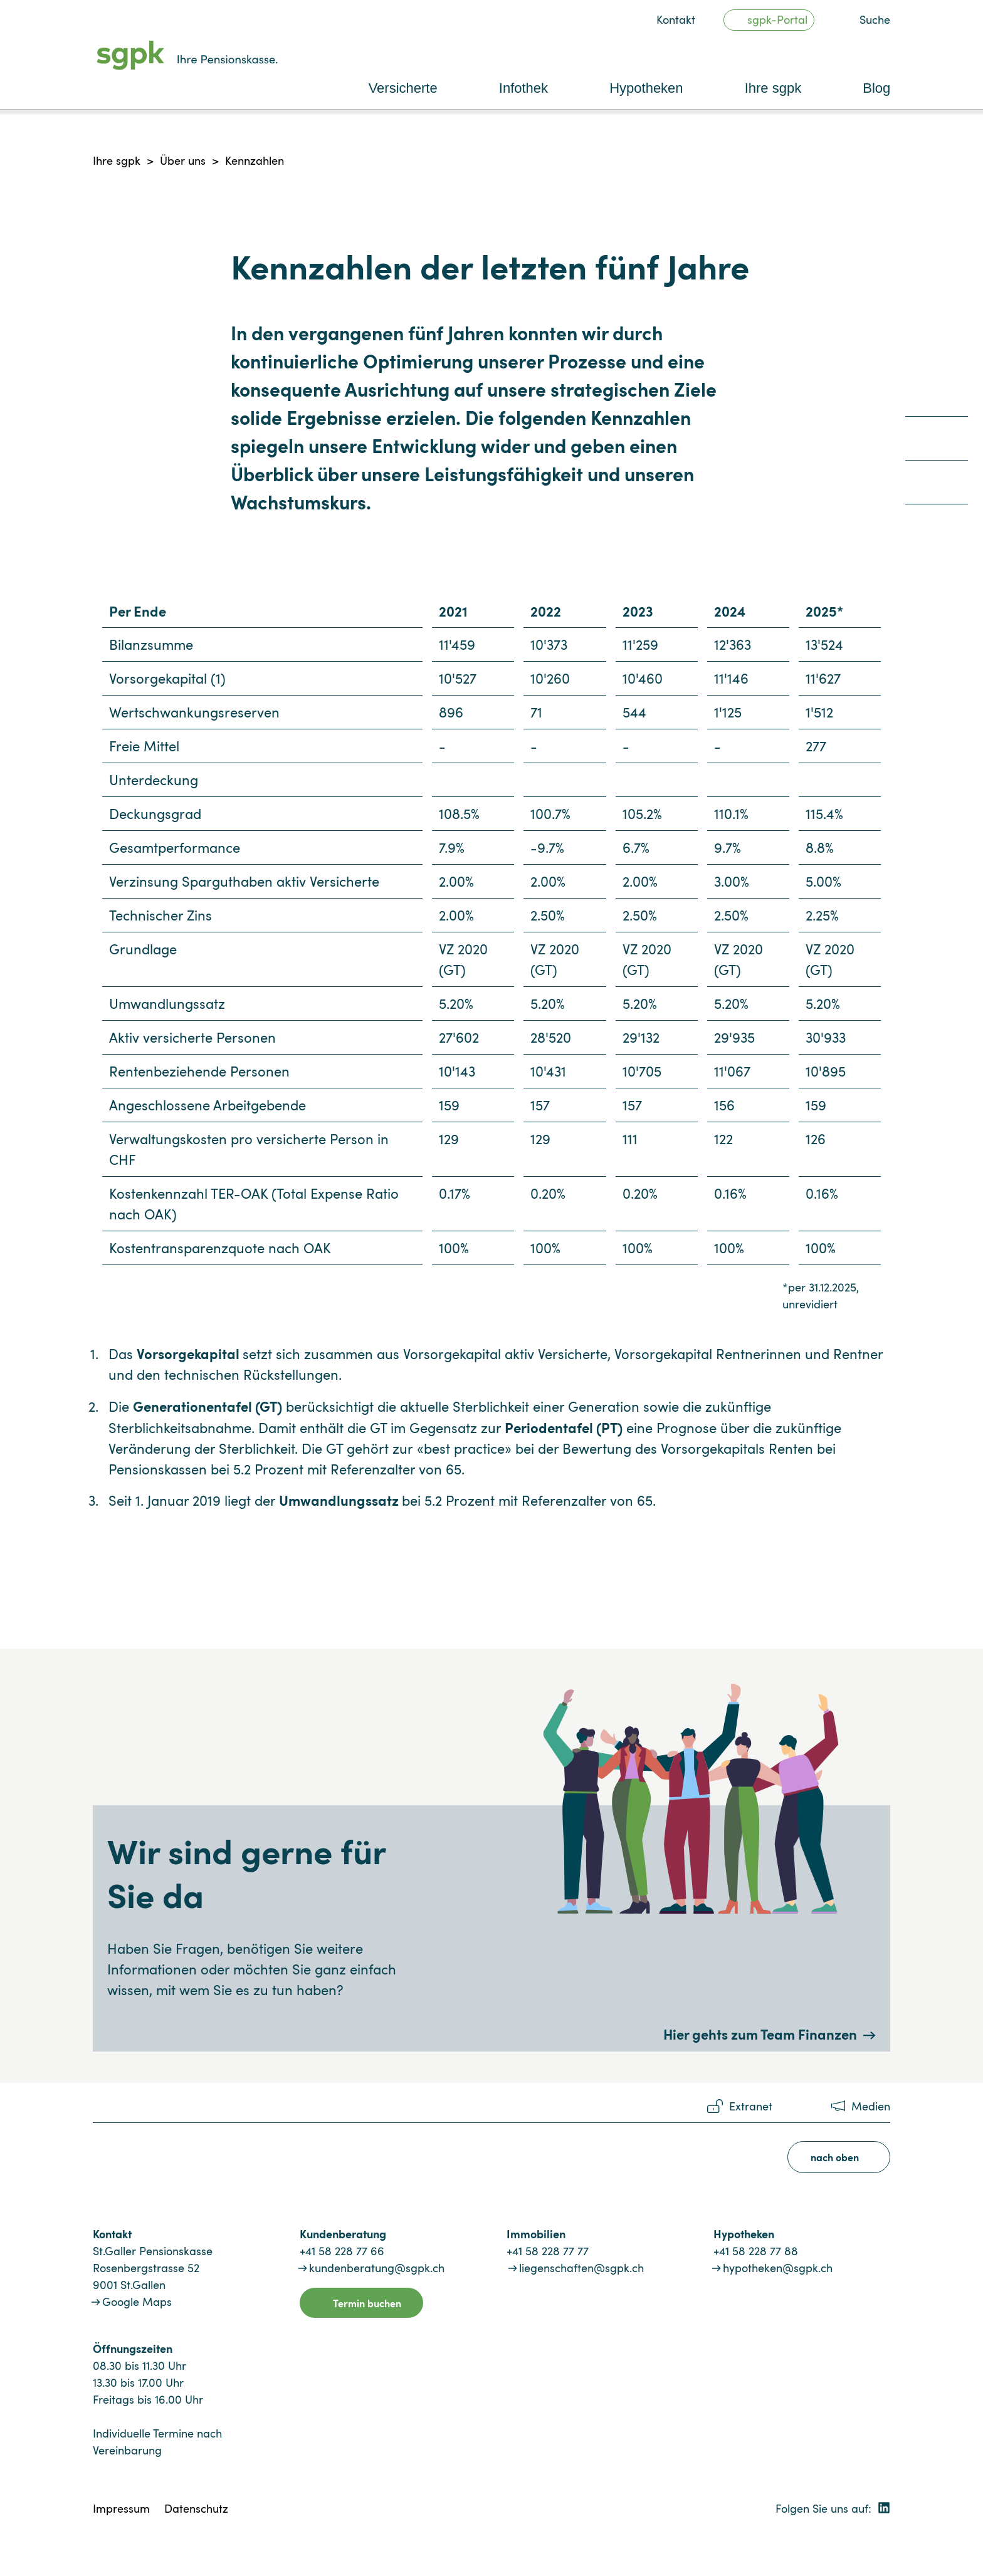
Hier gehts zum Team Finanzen (760, 2033)
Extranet (750, 2106)
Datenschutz (196, 2508)
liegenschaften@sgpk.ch (581, 2267)
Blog (876, 88)
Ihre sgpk (116, 160)
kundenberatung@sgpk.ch (376, 2267)
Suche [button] (874, 19)
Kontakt (675, 19)
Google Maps (137, 2301)
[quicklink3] (936, 487)
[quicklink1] (936, 399)
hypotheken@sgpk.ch (778, 2267)
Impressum (121, 2508)
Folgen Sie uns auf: (832, 2508)
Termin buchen (367, 2303)
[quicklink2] (936, 443)
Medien (870, 2106)
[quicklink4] (936, 531)
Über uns (183, 160)
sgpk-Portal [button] (777, 19)
